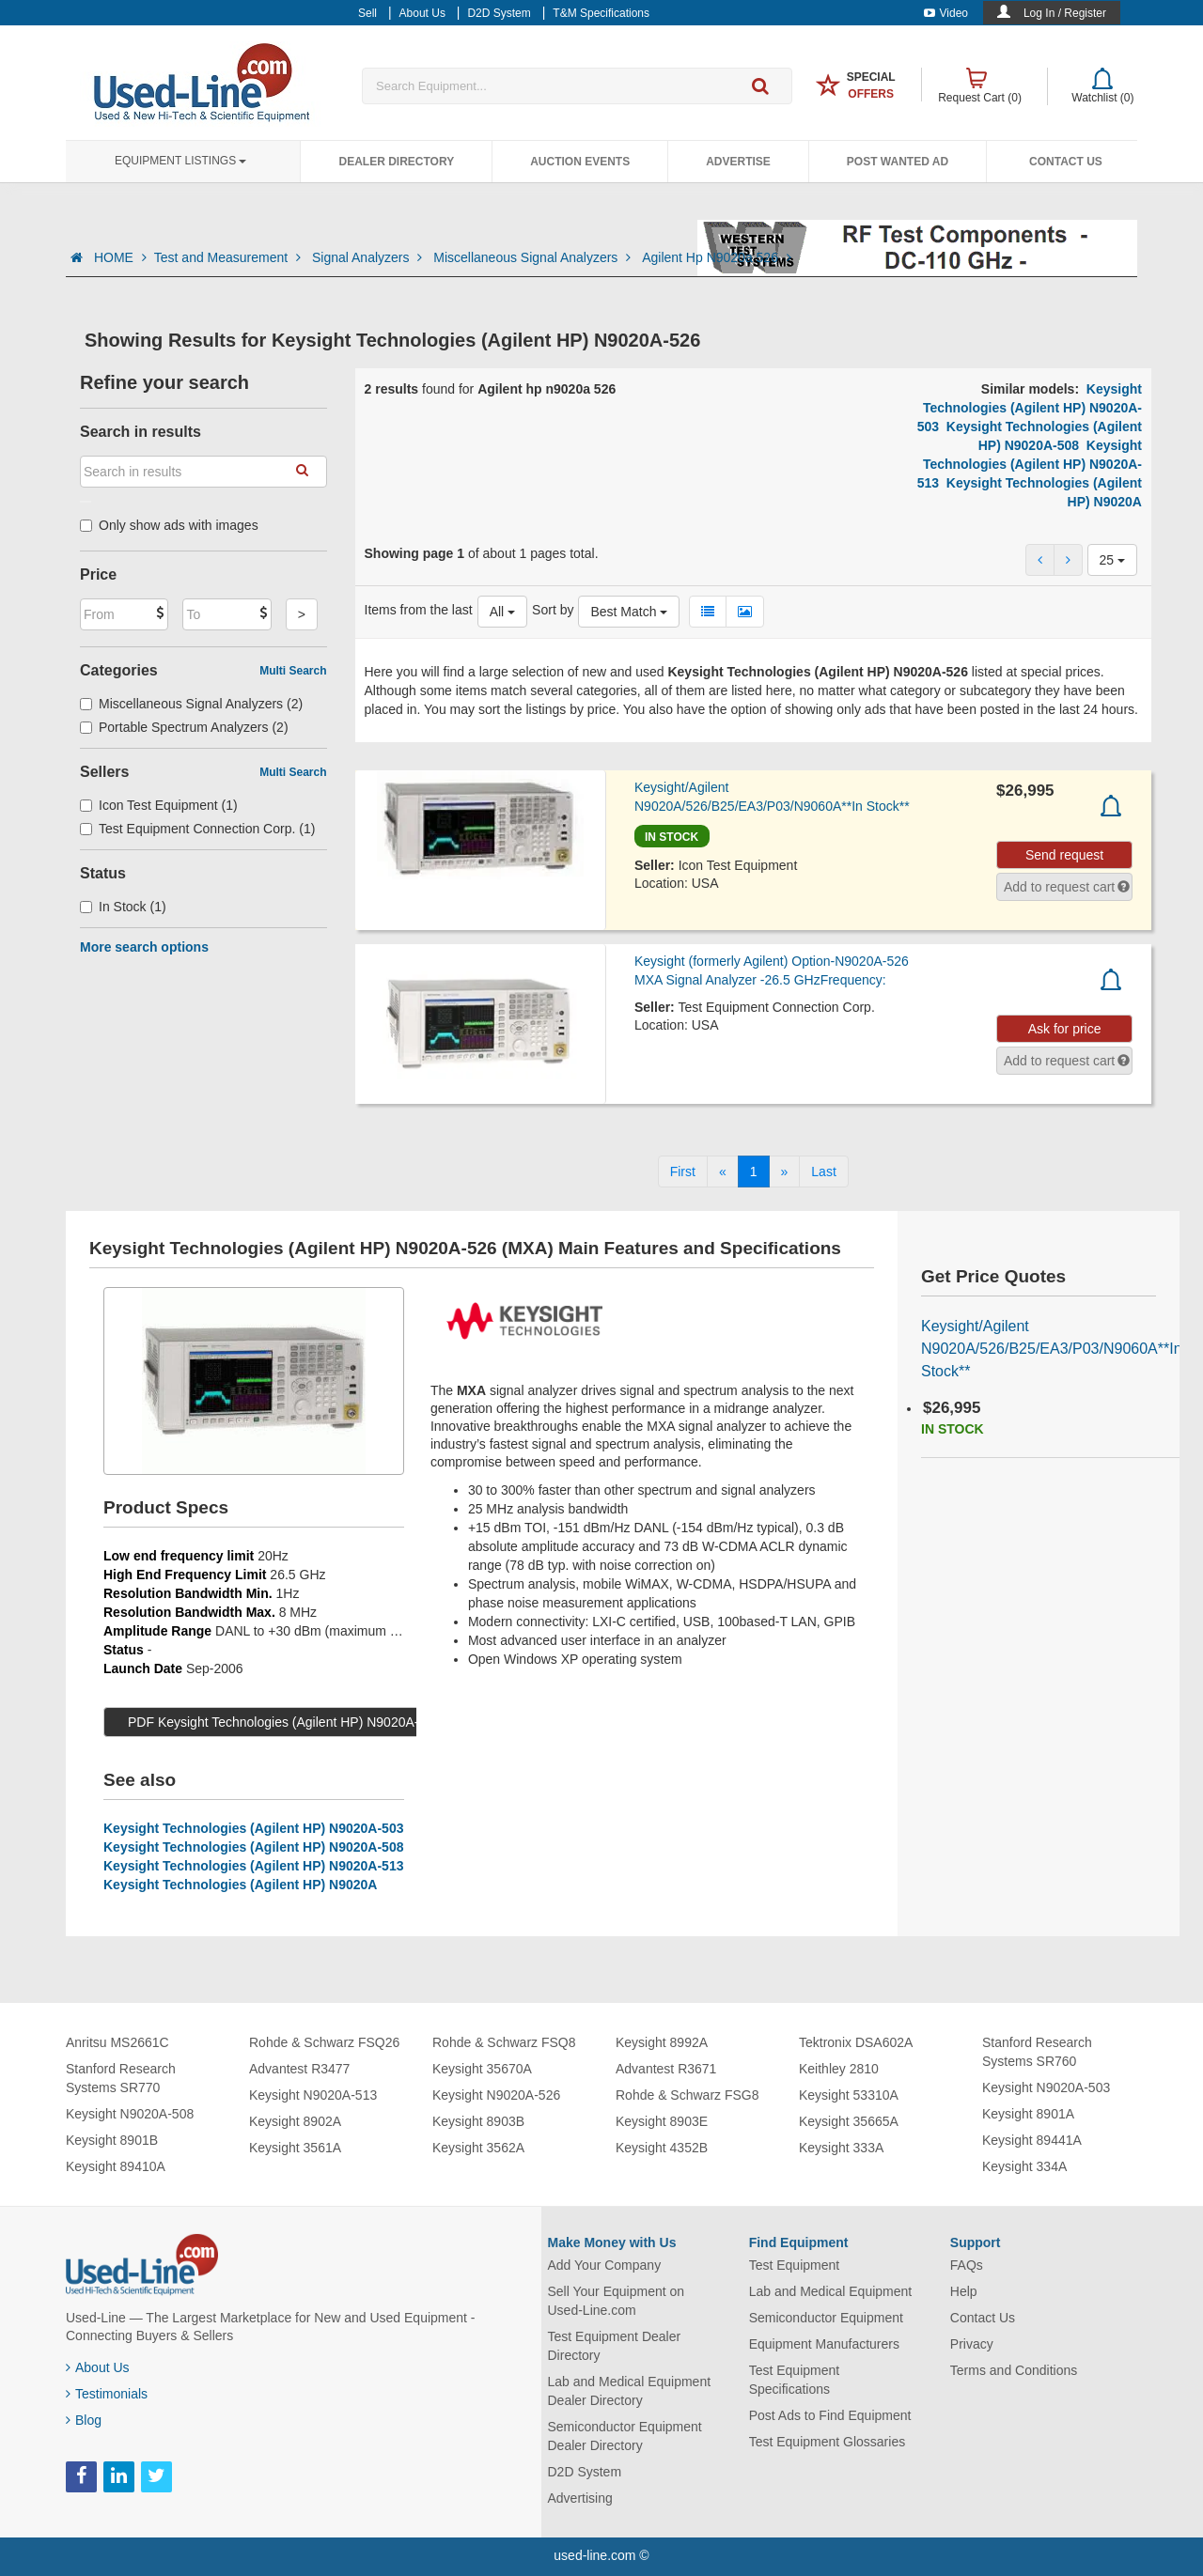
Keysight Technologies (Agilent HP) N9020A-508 (253, 1846)
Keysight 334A (1024, 2166)
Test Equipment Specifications (794, 2380)
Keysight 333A (841, 2147)
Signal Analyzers (369, 257)
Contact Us (1065, 161)
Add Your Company (605, 2265)
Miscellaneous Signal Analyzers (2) (191, 703)
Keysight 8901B (112, 2140)
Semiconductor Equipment (826, 2317)
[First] (683, 1171)
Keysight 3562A (478, 2147)
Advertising (580, 2498)
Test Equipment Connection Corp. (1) (197, 828)
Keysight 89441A (1032, 2140)
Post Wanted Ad (897, 161)
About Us (98, 2367)
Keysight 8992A (662, 2042)
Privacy (971, 2343)
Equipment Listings (180, 160)
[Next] (785, 1171)
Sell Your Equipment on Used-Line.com (616, 2301)
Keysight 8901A (1028, 2113)
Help (963, 2291)
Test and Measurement (229, 257)
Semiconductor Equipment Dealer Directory (625, 2436)
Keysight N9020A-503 (1046, 2087)
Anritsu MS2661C (117, 2042)
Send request (1064, 854)
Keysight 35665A (848, 2121)
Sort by (552, 609)
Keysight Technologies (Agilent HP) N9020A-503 (1029, 407)
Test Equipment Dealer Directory (614, 2346)
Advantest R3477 (299, 2068)
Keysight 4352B (662, 2147)
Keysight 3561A (295, 2147)
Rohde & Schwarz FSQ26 (324, 2042)
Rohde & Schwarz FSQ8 (504, 2042)
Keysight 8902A (295, 2121)
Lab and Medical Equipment (831, 2291)
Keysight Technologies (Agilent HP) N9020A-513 (1029, 464)
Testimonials (107, 2393)
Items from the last (419, 609)
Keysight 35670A (482, 2068)
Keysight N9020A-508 (130, 2113)
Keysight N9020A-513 (313, 2095)
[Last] (823, 1171)
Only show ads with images (169, 525)
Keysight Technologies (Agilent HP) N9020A (240, 1884)
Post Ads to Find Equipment (830, 2415)
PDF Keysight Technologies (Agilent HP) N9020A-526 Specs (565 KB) (332, 1722)
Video (946, 13)
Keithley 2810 (839, 2068)
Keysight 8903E (662, 2121)
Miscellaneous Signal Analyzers (533, 257)
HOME (120, 257)
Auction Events (580, 161)
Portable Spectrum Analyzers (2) (184, 727)
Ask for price (1064, 1028)
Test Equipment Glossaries (827, 2441)
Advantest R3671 (666, 2068)
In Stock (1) (123, 906)
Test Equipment (794, 2265)
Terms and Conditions (1013, 2370)
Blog (84, 2420)
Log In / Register (1064, 13)
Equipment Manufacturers (824, 2343)
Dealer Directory (396, 161)
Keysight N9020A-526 (496, 2095)
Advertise (738, 161)
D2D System (585, 2471)
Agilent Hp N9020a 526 (716, 257)
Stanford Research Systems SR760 (1037, 2052)
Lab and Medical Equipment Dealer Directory (629, 2391)
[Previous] (723, 1171)
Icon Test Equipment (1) (159, 805)
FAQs (966, 2265)
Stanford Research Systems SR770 (121, 2078)
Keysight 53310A (848, 2095)
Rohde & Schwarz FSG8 (687, 2095)
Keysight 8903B (478, 2121)
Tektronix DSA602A (856, 2042)
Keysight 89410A (115, 2166)
